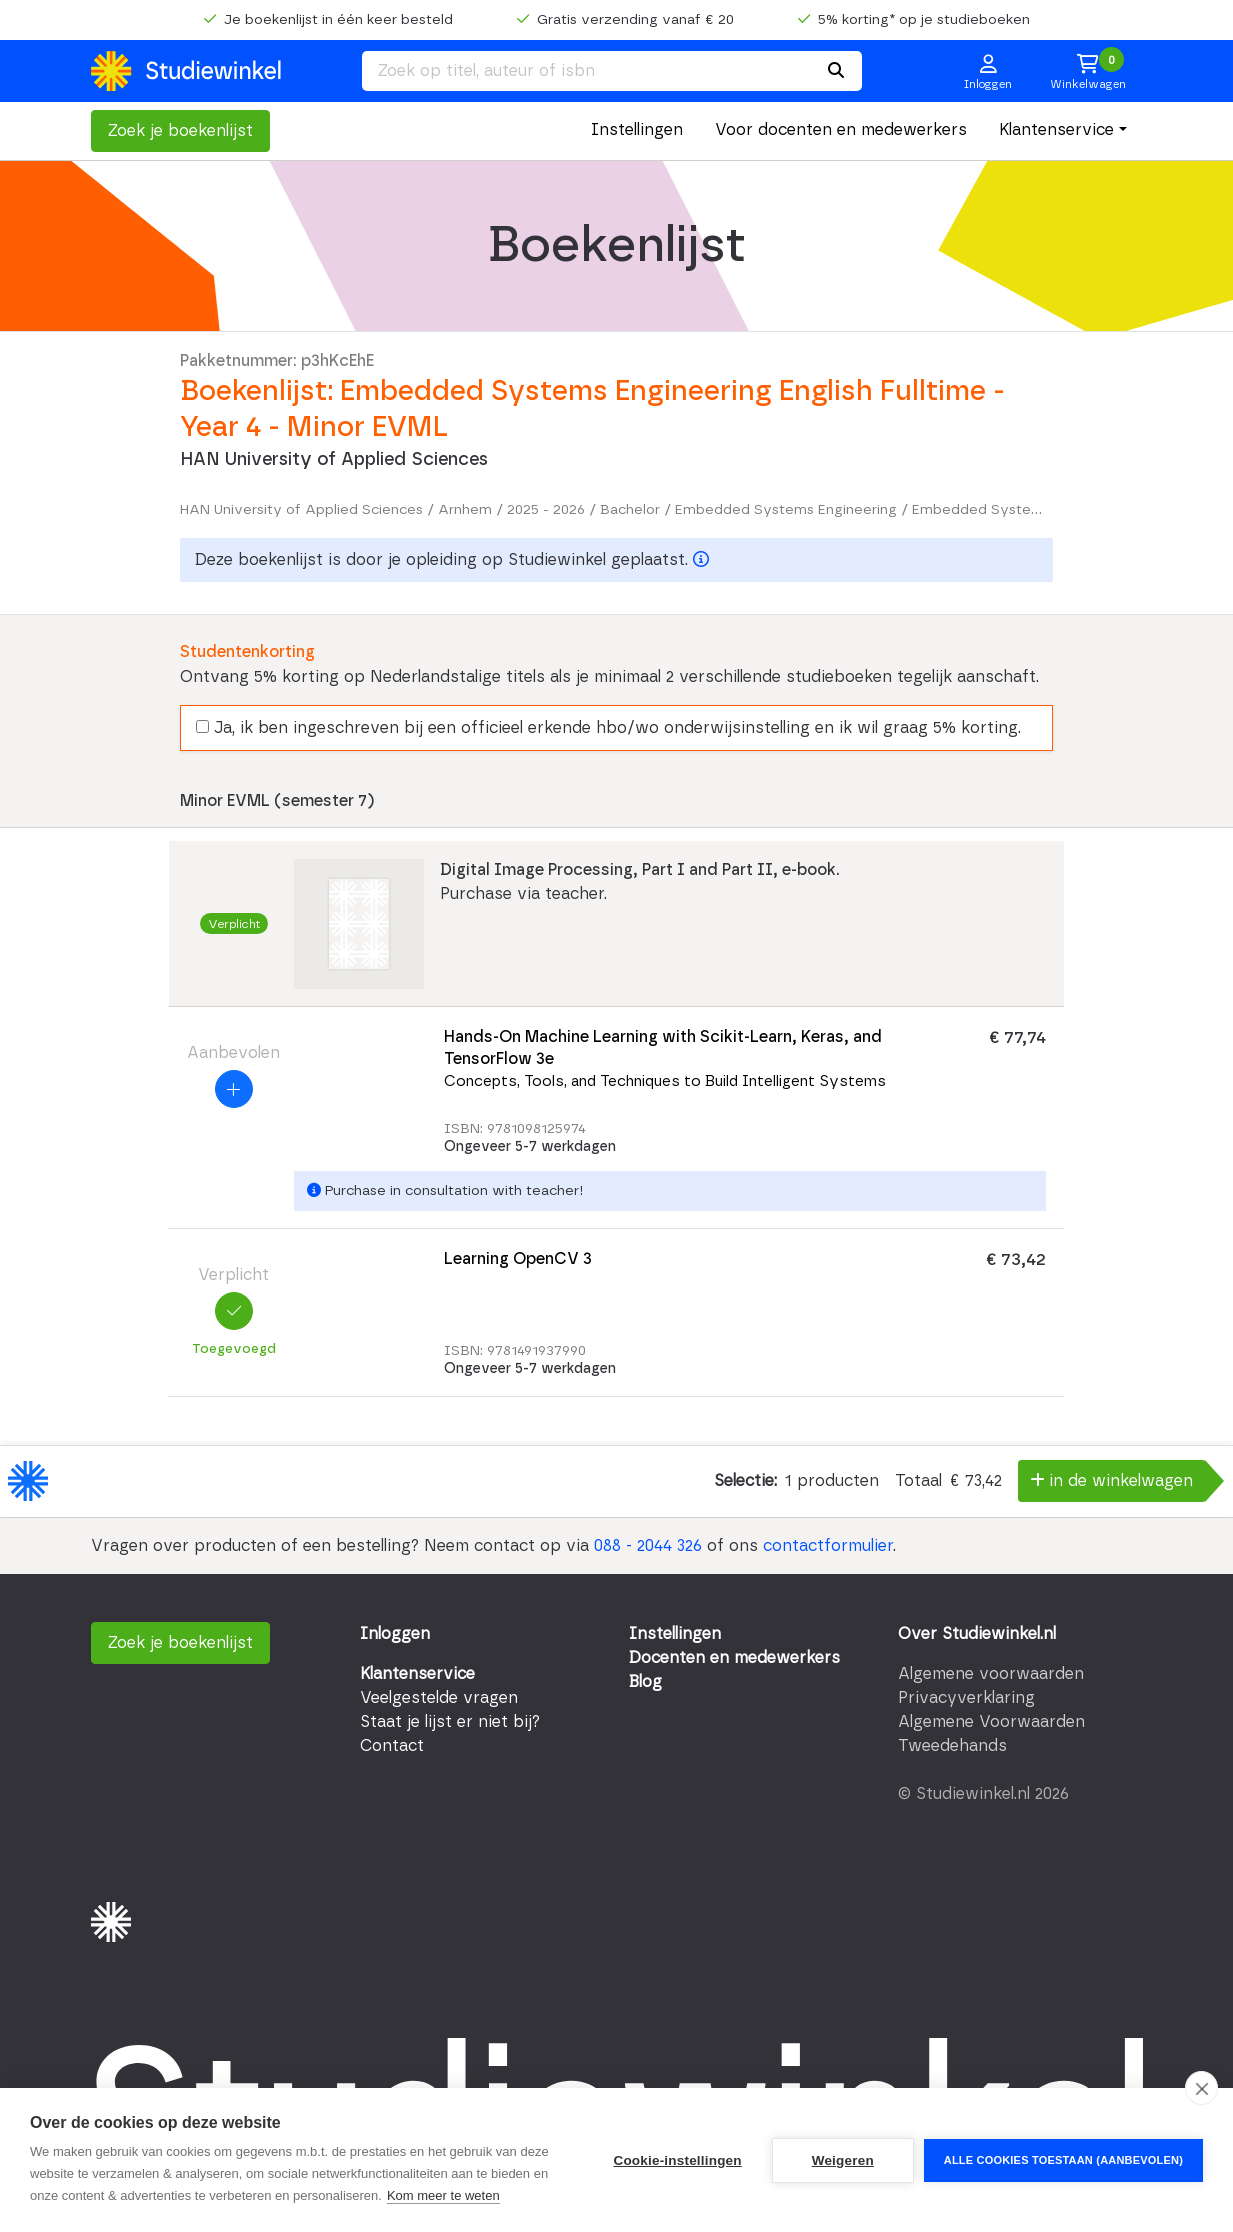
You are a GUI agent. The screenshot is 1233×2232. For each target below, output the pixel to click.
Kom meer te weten (443, 2195)
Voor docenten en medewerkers (841, 130)
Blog (645, 1682)
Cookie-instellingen (677, 2160)
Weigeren (843, 2160)
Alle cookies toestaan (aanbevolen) (1063, 2160)
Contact (392, 1746)
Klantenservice (1056, 130)
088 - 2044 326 (648, 1546)
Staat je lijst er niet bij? (450, 1722)
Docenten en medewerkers (734, 1658)
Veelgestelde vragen (439, 1698)
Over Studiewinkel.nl (977, 1634)
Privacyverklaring (966, 1698)
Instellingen (637, 130)
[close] (1201, 2088)
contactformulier (828, 1546)
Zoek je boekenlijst (180, 131)
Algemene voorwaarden (991, 1674)
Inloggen (395, 1634)
